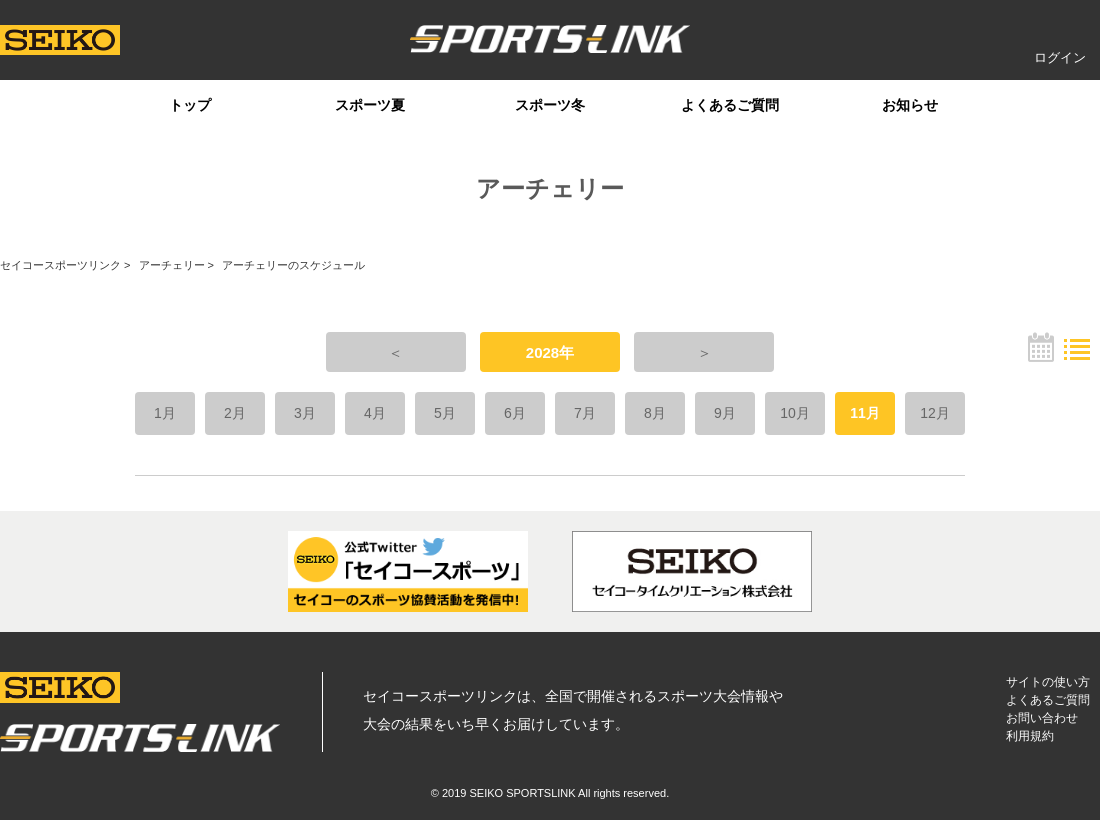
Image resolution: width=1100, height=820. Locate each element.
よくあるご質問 (730, 105)
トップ (190, 105)
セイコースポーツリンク (60, 265)
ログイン (1060, 57)
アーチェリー (172, 265)
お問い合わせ (1042, 718)
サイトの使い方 (1048, 682)
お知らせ (910, 105)
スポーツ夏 (370, 105)
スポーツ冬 (550, 105)
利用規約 (1030, 736)
